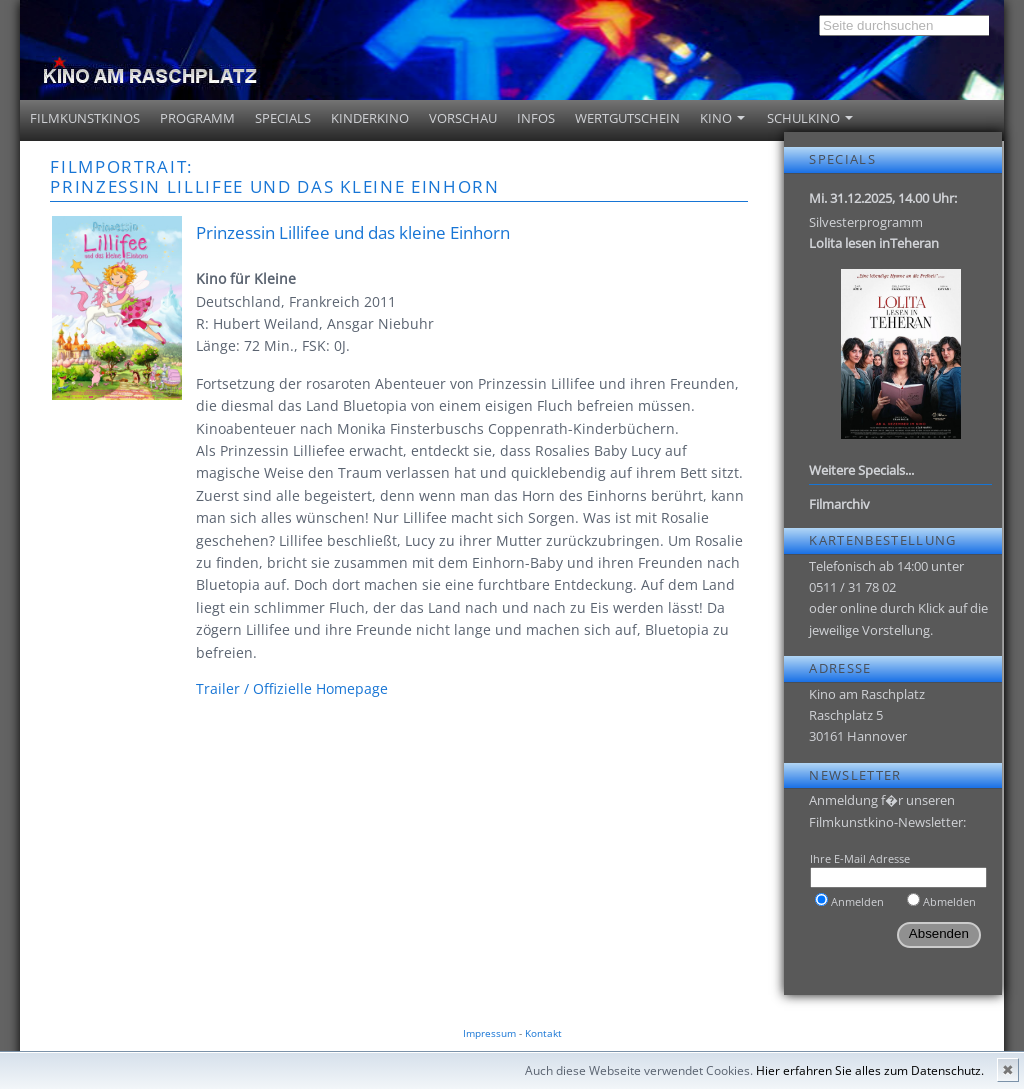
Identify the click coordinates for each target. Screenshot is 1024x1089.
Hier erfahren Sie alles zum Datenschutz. (870, 1070)
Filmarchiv (839, 504)
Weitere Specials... (861, 470)
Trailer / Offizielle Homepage (292, 688)
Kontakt (543, 1033)
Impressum (489, 1033)
